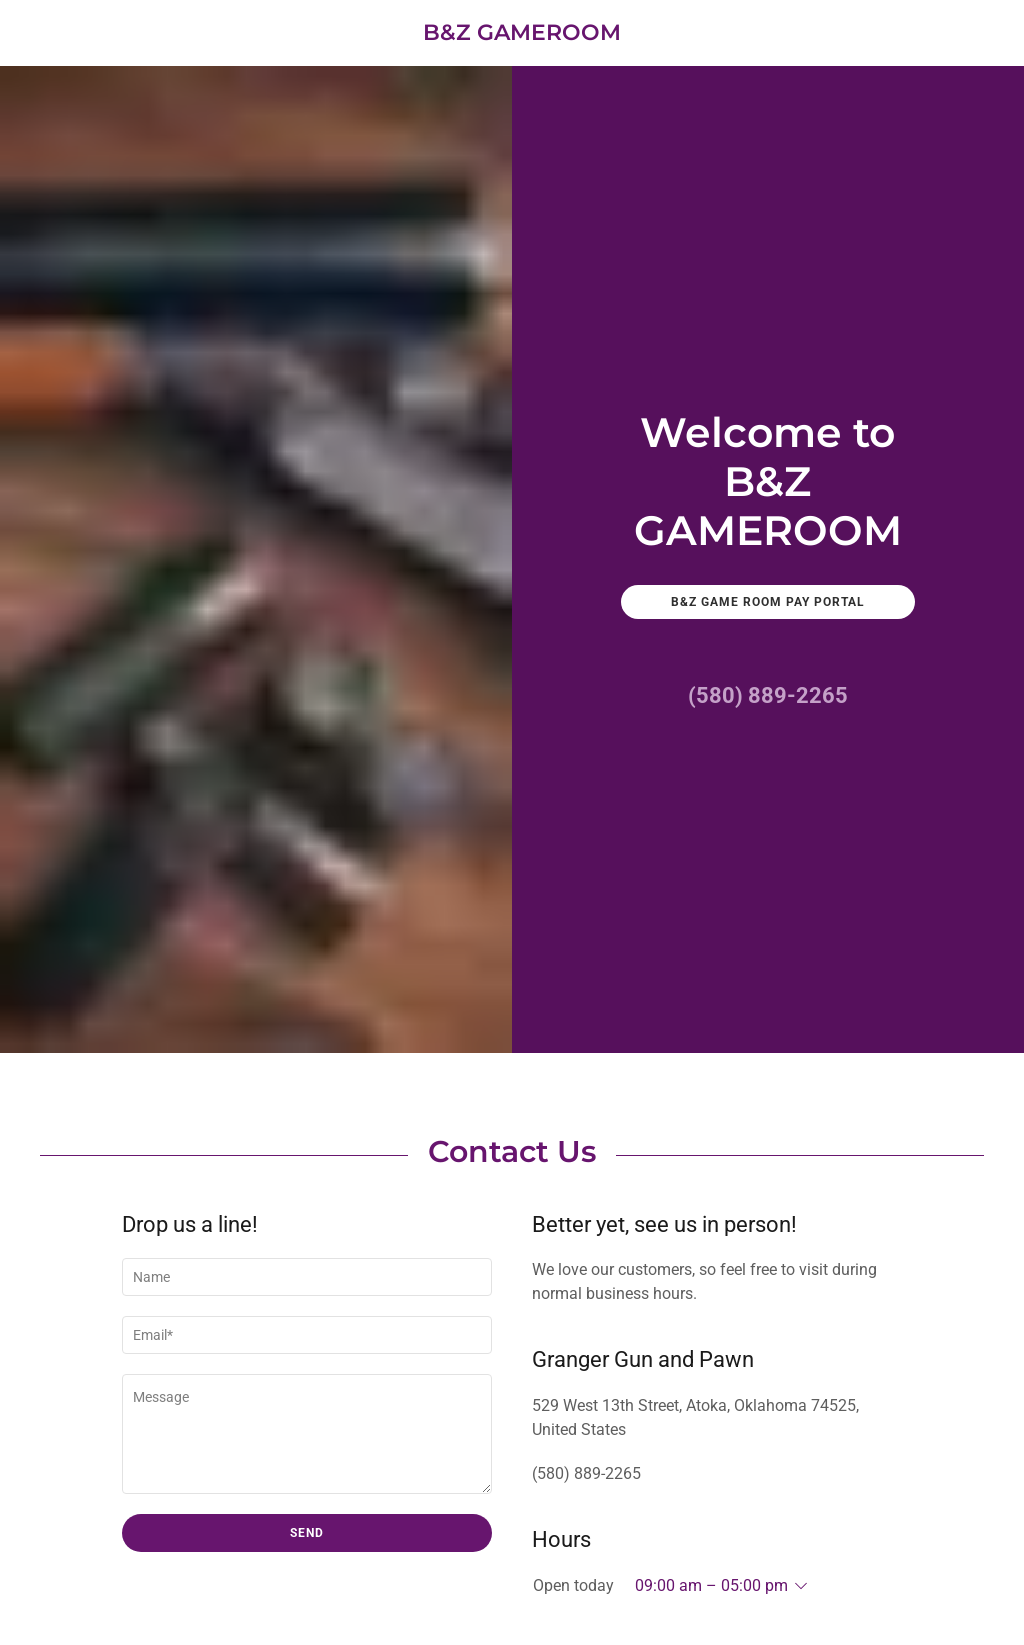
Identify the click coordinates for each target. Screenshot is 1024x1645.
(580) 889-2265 (768, 695)
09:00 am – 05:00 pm (711, 1585)
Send (307, 1533)
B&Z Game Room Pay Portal (768, 602)
